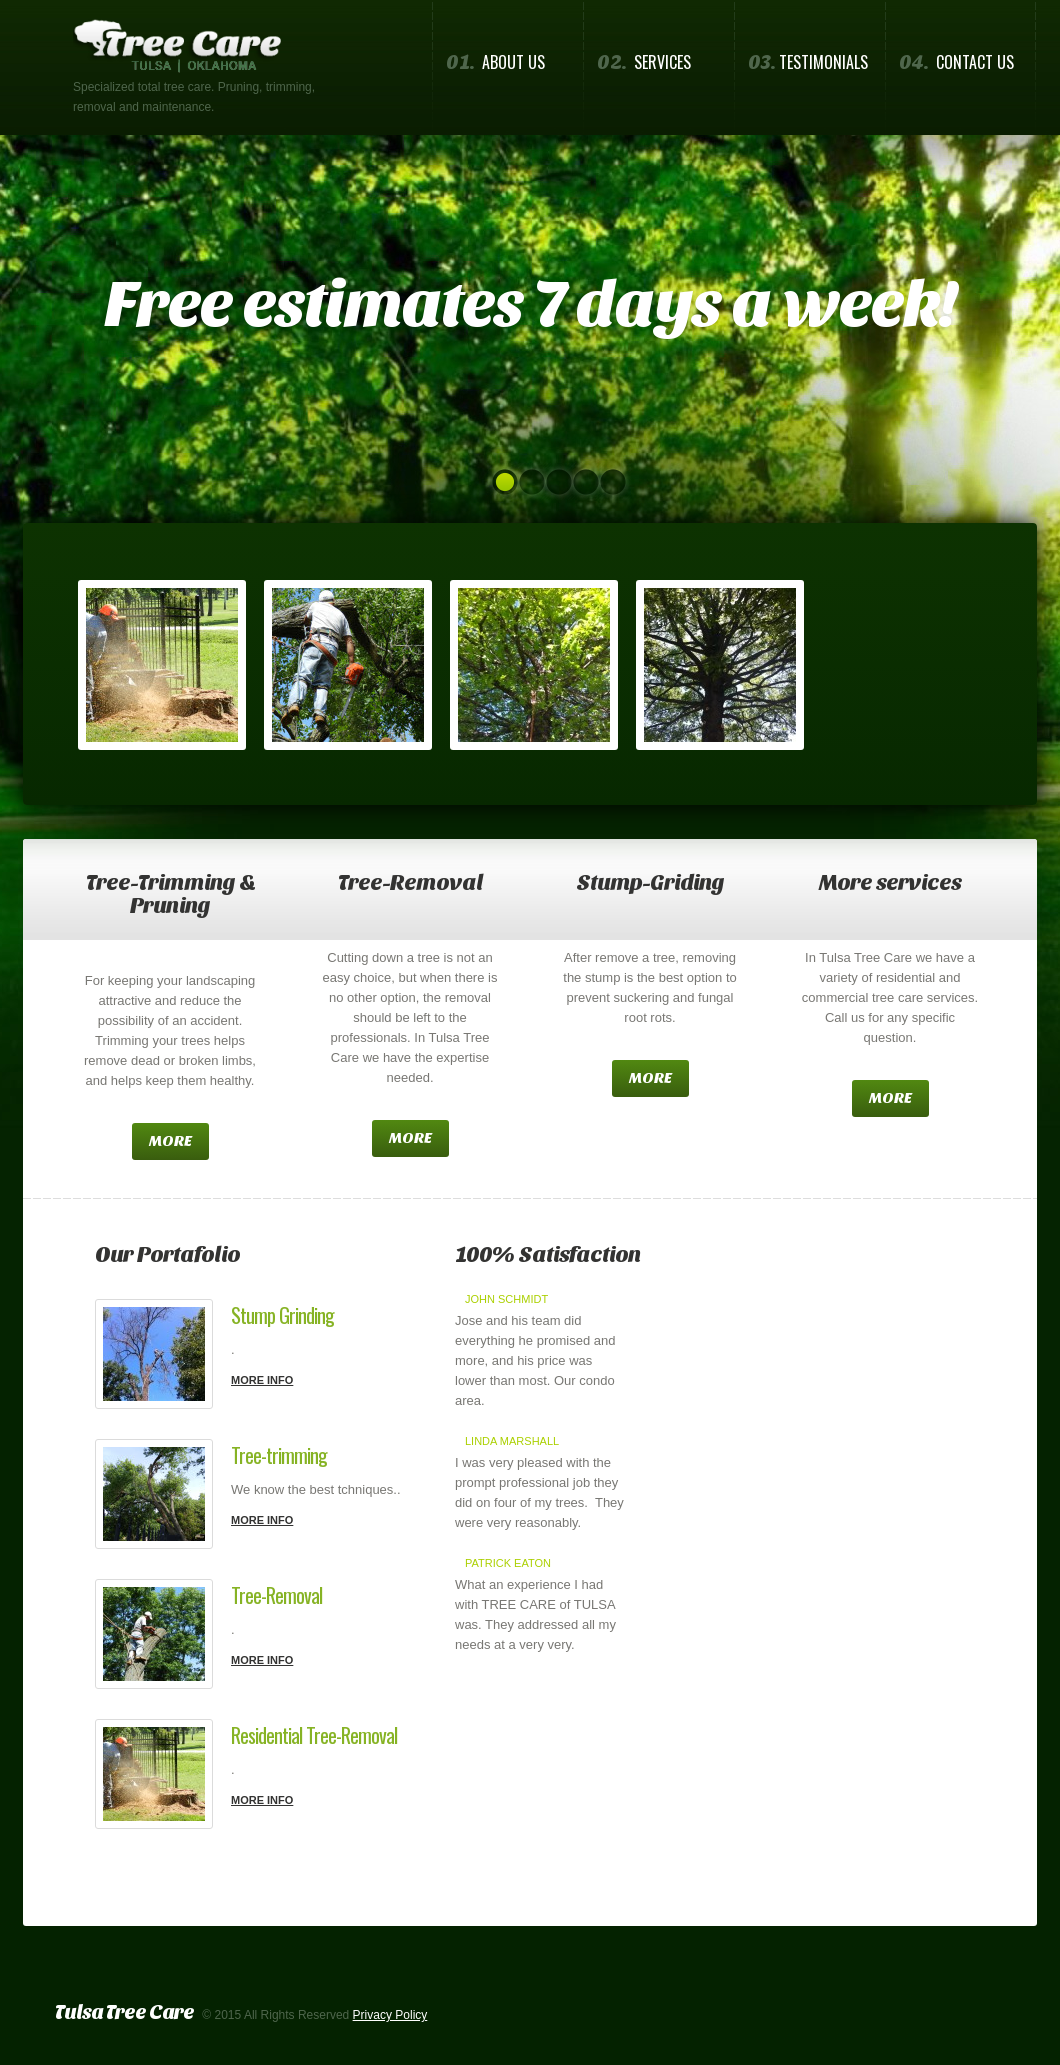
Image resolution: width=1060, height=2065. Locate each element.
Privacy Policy (390, 2015)
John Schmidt (506, 1299)
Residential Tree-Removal (314, 1735)
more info (262, 1380)
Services (644, 62)
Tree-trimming (279, 1455)
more (170, 1141)
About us (495, 62)
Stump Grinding (282, 1315)
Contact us (956, 62)
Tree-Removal (276, 1595)
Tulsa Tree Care (124, 2012)
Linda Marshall (512, 1441)
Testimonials (808, 62)
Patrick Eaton (508, 1563)
